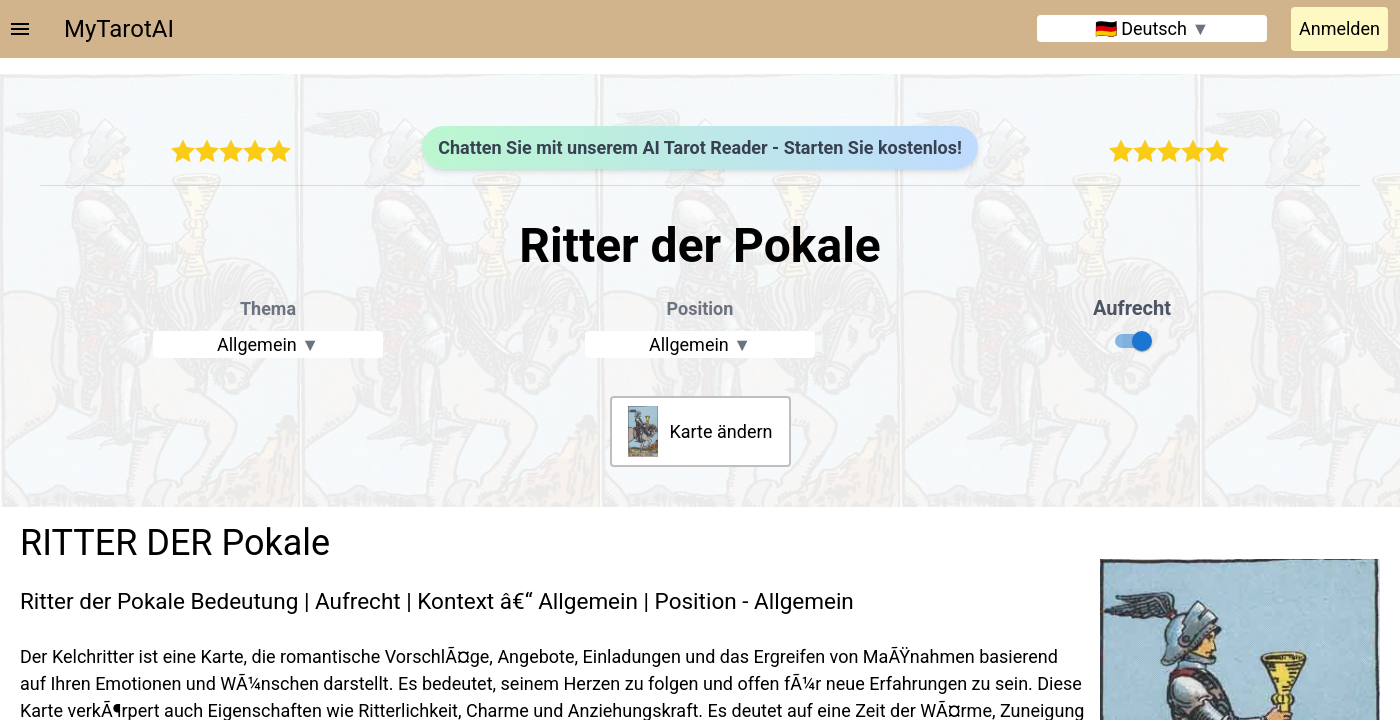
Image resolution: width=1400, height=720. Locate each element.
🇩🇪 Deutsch (1152, 28)
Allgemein (268, 344)
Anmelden (1339, 28)
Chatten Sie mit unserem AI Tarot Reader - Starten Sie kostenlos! (700, 147)
